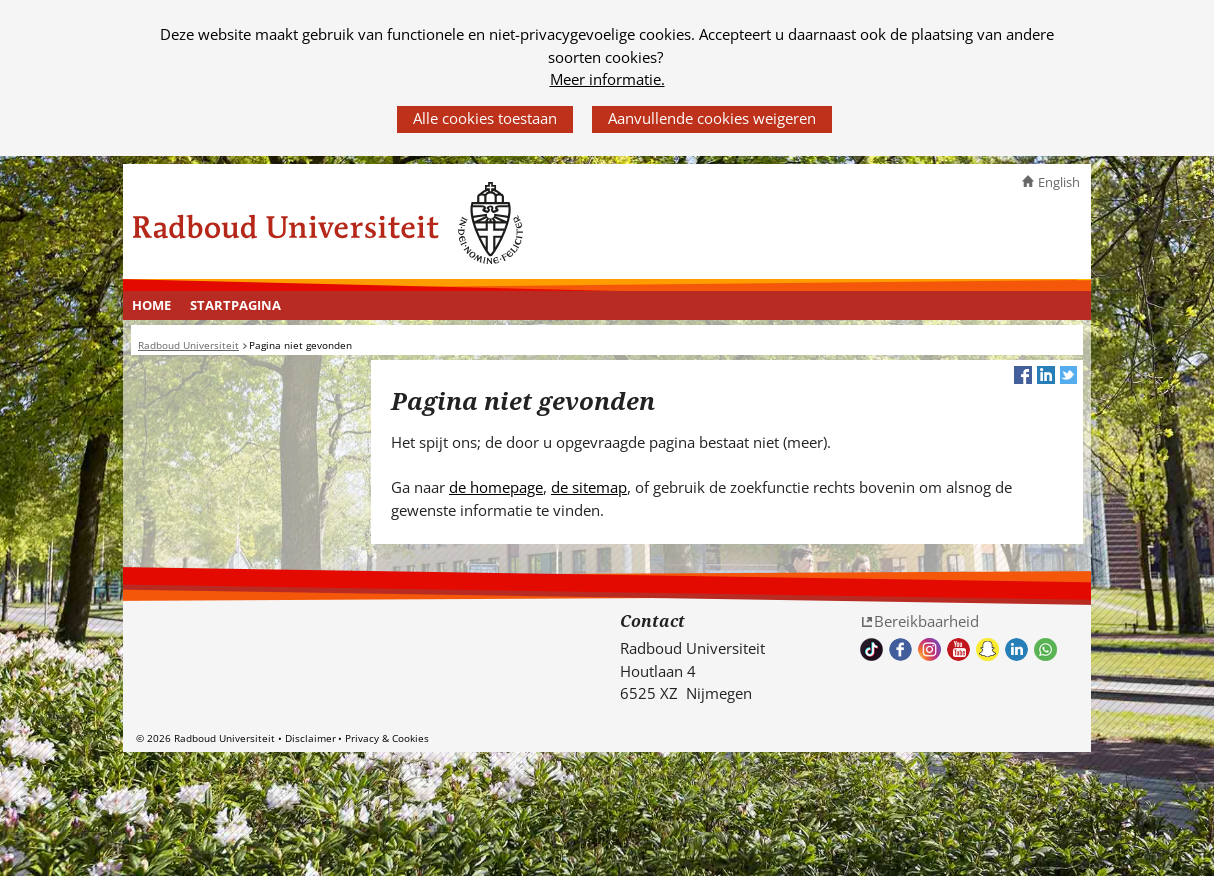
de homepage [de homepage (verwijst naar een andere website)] (496, 487)
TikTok (871, 649)
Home (151, 305)
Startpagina (235, 305)
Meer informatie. (607, 79)
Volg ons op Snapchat (987, 649)
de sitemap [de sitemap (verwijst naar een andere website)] (589, 487)
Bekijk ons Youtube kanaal (958, 649)
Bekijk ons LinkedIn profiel (1016, 649)
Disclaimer (310, 738)
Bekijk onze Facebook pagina (900, 649)
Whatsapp (1045, 649)
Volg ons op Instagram (929, 649)
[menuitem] (152, 306)
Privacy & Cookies (387, 738)
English (1059, 182)
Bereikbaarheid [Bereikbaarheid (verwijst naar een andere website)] (926, 621)
